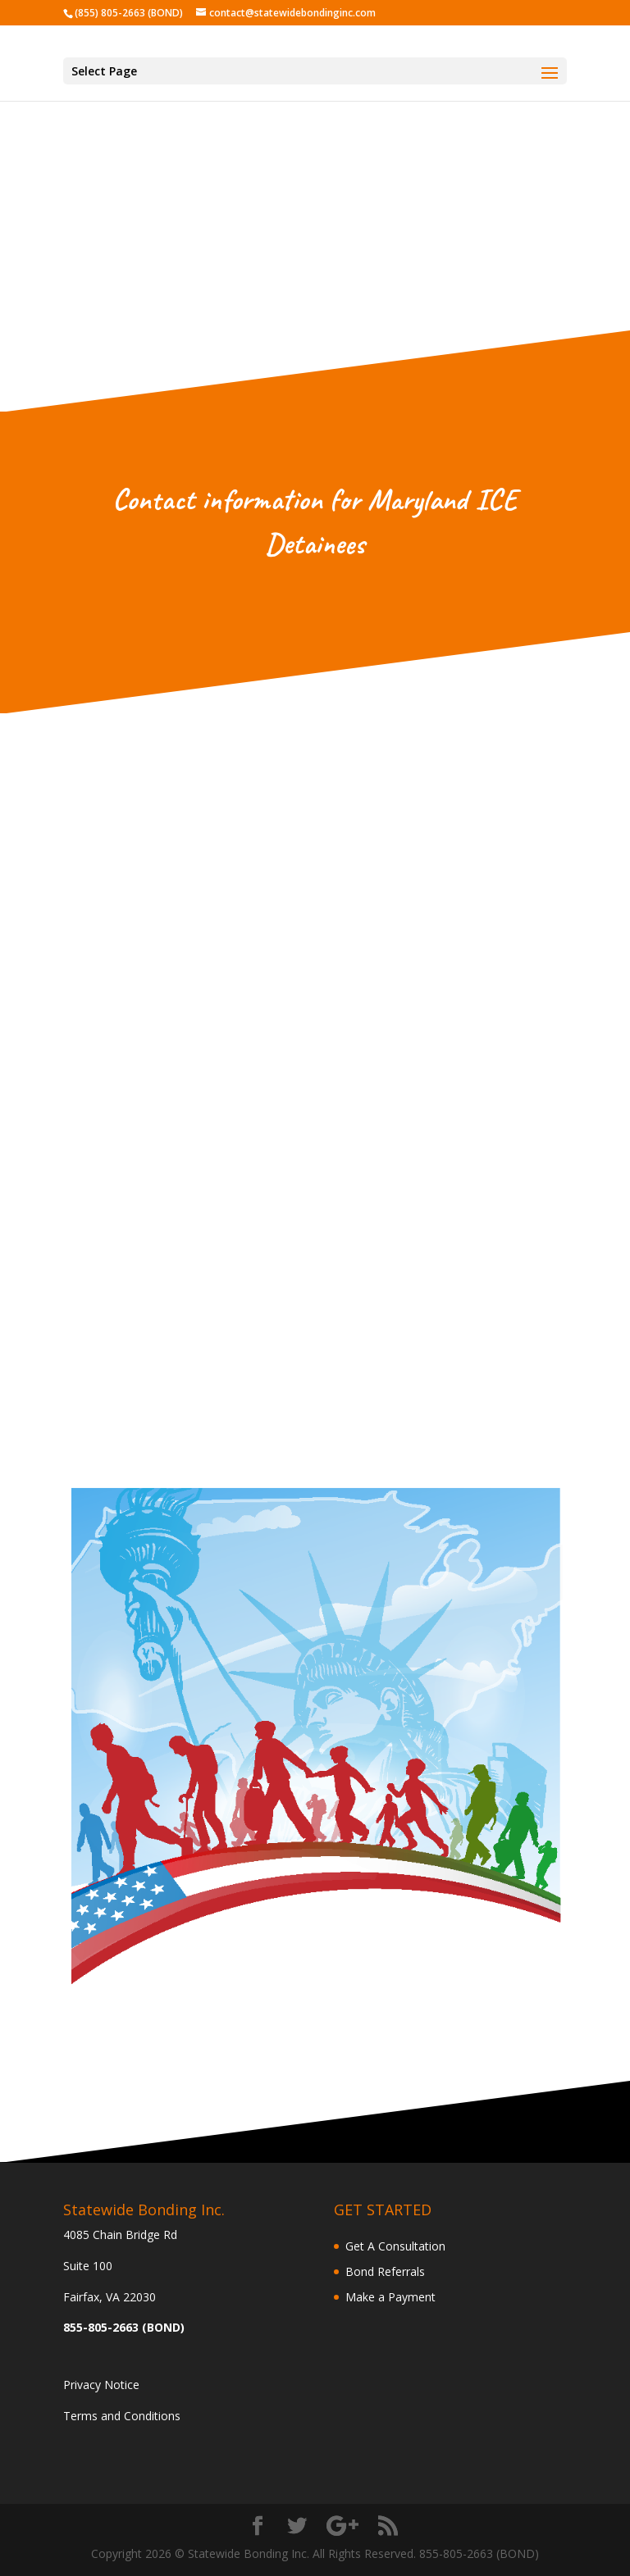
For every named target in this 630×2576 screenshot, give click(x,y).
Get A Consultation (395, 2246)
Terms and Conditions (121, 2416)
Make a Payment (390, 2297)
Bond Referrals (385, 2271)
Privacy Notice (101, 2384)
